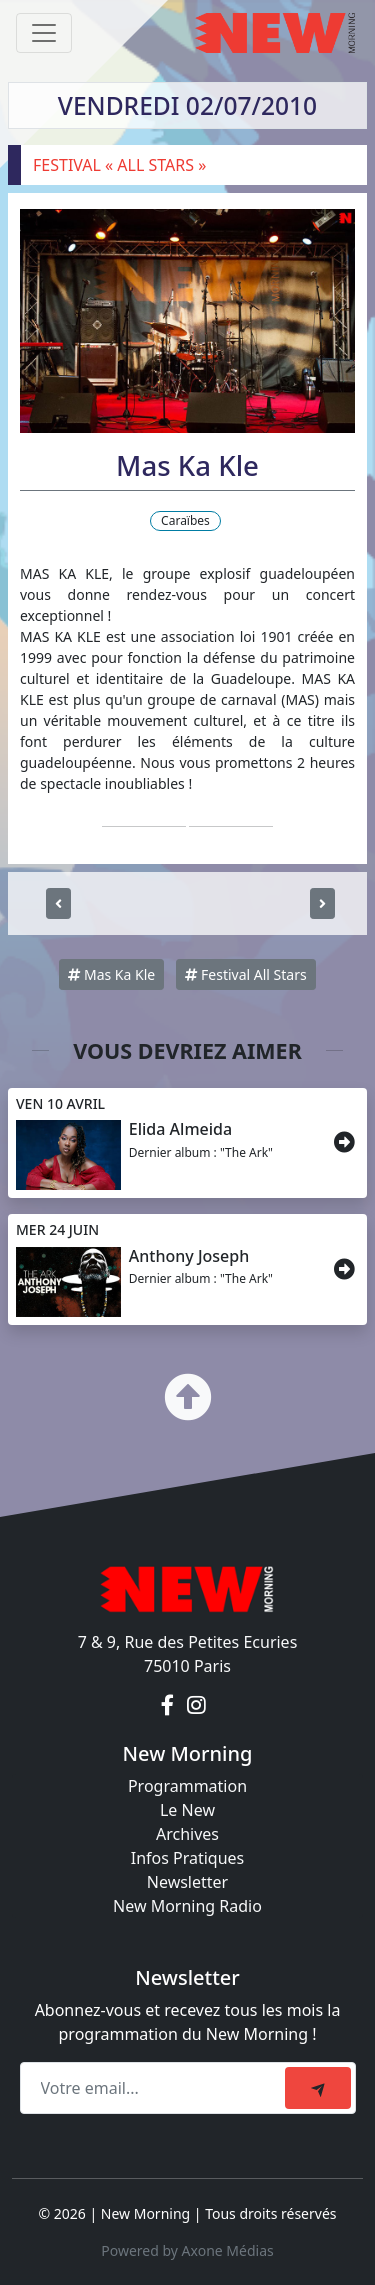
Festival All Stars (245, 974)
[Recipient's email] (155, 2088)
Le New (187, 1810)
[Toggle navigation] (44, 33)
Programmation (187, 1786)
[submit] (318, 2088)
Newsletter (187, 1882)
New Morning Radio (187, 1906)
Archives (187, 1834)
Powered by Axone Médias (187, 2250)
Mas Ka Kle (111, 974)
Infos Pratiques (188, 1858)
